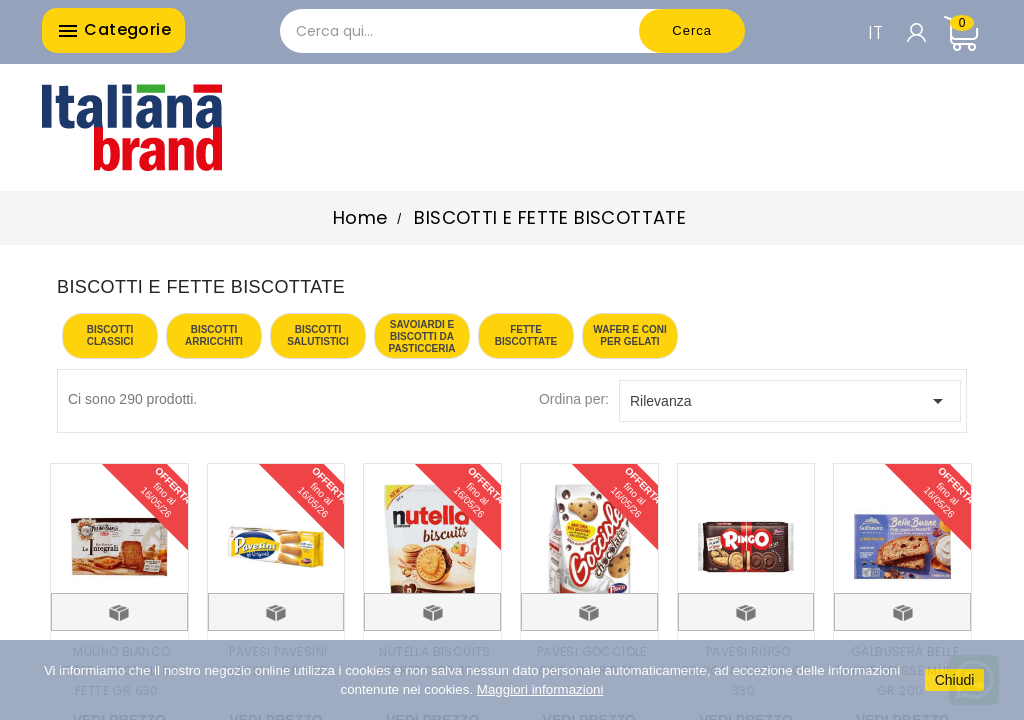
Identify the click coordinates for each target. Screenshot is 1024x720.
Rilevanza (790, 401)
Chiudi (955, 680)
